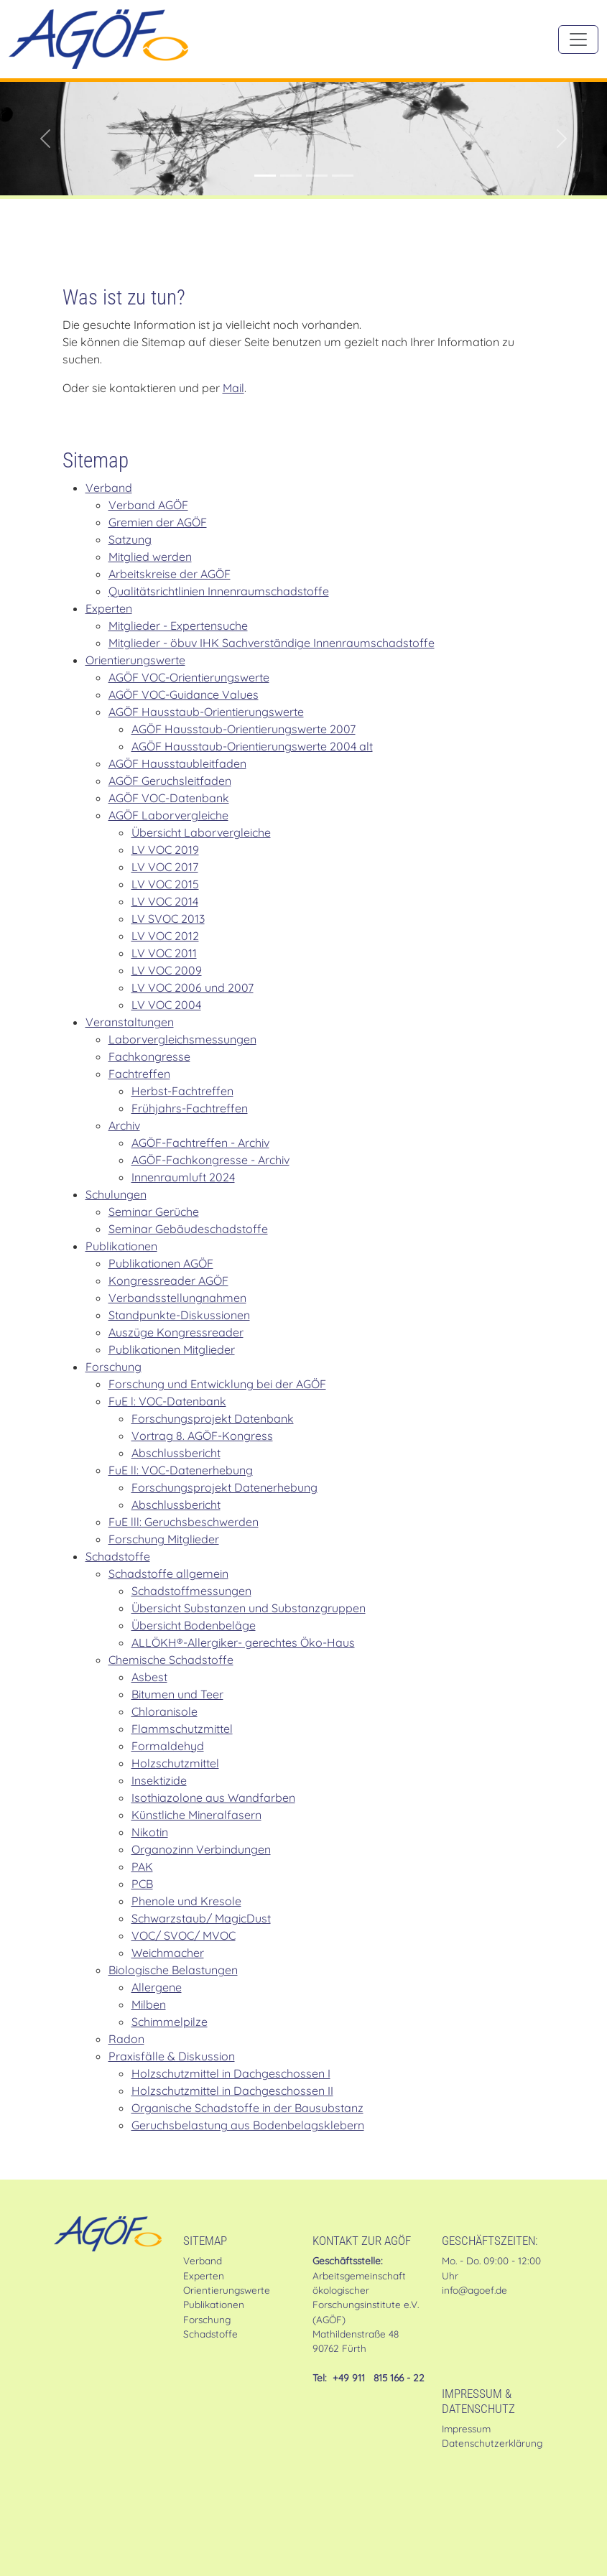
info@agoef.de (474, 2290)
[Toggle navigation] (578, 39)
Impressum (466, 2428)
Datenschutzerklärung (492, 2443)
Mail (233, 388)
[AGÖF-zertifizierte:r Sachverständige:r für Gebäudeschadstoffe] (265, 175)
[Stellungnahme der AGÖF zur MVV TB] (317, 175)
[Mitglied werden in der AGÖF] (342, 175)
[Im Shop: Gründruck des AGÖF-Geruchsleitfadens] (291, 175)
